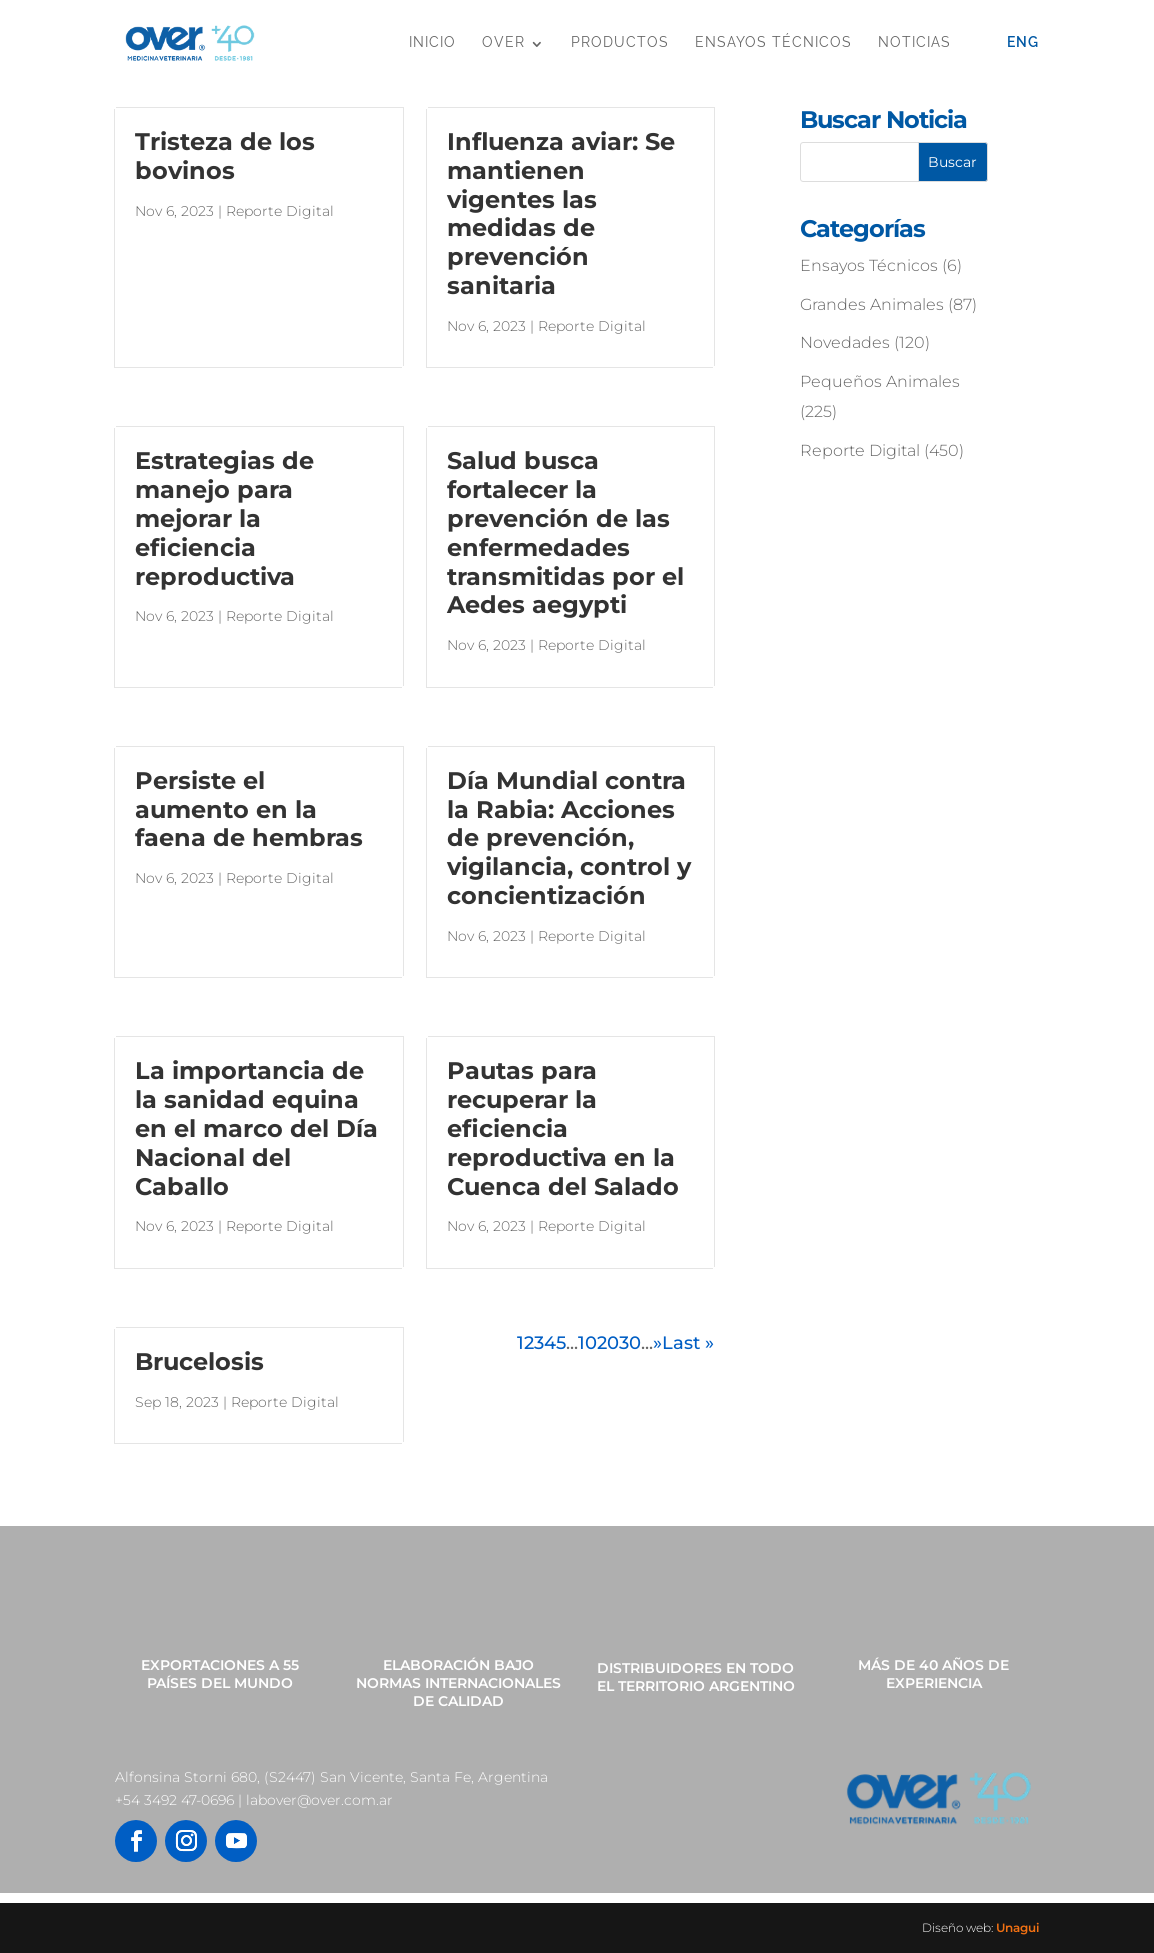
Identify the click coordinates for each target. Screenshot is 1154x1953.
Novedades (845, 342)
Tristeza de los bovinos (225, 156)
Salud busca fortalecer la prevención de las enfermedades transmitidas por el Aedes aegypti (565, 532)
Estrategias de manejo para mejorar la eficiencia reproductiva (224, 518)
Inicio (432, 42)
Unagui (1017, 1927)
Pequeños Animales (880, 381)
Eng (1023, 42)
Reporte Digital (280, 211)
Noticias (914, 42)
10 (587, 1343)
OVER (503, 42)
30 (630, 1343)
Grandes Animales (872, 304)
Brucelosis (199, 1361)
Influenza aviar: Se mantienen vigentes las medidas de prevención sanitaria (561, 213)
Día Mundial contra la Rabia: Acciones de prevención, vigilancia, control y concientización (569, 838)
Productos (620, 42)
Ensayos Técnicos (773, 42)
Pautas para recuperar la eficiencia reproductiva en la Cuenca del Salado (563, 1128)
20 (608, 1343)
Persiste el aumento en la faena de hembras (249, 809)
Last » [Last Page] (688, 1343)
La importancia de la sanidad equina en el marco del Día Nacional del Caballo (256, 1128)
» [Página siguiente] (657, 1343)
